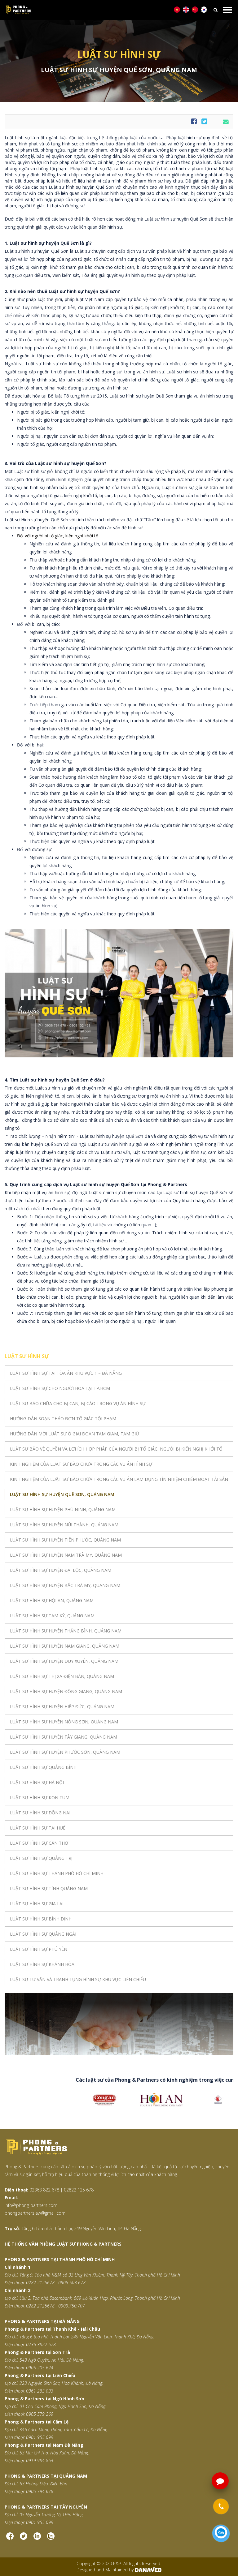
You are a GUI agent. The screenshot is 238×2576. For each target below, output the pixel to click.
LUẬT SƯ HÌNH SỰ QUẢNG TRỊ (41, 1858)
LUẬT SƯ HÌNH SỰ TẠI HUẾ (37, 1828)
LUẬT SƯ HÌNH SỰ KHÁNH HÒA (42, 1964)
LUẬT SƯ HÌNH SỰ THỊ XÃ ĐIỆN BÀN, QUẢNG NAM (62, 1676)
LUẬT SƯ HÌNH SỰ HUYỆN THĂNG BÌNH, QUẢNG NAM (65, 1631)
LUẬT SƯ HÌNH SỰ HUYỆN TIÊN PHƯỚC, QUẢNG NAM (65, 1540)
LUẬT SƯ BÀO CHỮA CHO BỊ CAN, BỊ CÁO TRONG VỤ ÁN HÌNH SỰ (78, 1403)
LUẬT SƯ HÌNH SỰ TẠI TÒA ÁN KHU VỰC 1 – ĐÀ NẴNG (66, 1373)
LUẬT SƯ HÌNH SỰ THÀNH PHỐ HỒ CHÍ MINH (57, 1873)
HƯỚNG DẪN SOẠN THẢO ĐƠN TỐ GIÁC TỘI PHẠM (63, 1418)
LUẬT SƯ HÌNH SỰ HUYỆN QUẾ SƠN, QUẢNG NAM (62, 1494)
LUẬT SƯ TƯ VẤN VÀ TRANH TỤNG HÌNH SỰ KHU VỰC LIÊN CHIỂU (78, 1979)
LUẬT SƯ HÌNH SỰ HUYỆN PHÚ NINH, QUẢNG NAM (63, 1509)
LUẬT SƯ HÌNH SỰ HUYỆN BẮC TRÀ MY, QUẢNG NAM (65, 1585)
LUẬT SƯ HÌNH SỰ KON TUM (39, 1797)
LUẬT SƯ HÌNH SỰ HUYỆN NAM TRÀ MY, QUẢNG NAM (66, 1555)
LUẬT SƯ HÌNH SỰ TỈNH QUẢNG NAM (49, 1888)
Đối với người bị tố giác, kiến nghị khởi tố (57, 536)
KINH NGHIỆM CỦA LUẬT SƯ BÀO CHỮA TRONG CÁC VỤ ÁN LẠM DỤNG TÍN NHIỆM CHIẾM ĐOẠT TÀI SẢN (119, 1479)
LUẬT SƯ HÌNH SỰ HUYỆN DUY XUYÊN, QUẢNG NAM (64, 1661)
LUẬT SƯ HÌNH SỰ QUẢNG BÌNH (43, 1767)
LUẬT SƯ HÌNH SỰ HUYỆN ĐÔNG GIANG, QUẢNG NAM (66, 1691)
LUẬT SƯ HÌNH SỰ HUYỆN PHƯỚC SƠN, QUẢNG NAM (65, 1752)
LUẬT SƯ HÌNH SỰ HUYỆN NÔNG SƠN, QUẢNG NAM (64, 1722)
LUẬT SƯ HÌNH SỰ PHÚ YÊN (38, 1949)
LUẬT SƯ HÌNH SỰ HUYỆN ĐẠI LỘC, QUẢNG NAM (60, 1570)
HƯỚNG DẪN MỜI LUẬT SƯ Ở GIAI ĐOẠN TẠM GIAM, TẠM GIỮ (74, 1434)
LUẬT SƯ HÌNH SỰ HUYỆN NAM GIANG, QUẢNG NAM (64, 1646)
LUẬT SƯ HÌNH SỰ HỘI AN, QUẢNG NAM (52, 1600)
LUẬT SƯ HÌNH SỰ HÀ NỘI (37, 1782)
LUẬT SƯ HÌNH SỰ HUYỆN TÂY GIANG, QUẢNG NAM (63, 1737)
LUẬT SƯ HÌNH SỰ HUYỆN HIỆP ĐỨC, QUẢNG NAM (62, 1706)
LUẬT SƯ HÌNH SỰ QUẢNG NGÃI (43, 1934)
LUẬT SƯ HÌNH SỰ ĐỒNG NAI (40, 1813)
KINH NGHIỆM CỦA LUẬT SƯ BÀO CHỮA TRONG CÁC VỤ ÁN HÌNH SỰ (81, 1464)
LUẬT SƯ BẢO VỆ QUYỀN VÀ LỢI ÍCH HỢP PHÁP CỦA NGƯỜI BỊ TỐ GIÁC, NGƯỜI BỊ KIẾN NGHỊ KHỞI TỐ (116, 1449)
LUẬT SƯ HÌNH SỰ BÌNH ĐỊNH (41, 1919)
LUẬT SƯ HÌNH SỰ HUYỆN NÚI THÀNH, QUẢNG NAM (64, 1525)
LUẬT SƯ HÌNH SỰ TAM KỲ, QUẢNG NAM (52, 1616)
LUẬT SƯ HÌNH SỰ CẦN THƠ (39, 1843)
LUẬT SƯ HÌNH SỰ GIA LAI (37, 1904)
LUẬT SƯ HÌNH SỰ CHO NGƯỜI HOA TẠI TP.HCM (60, 1388)
